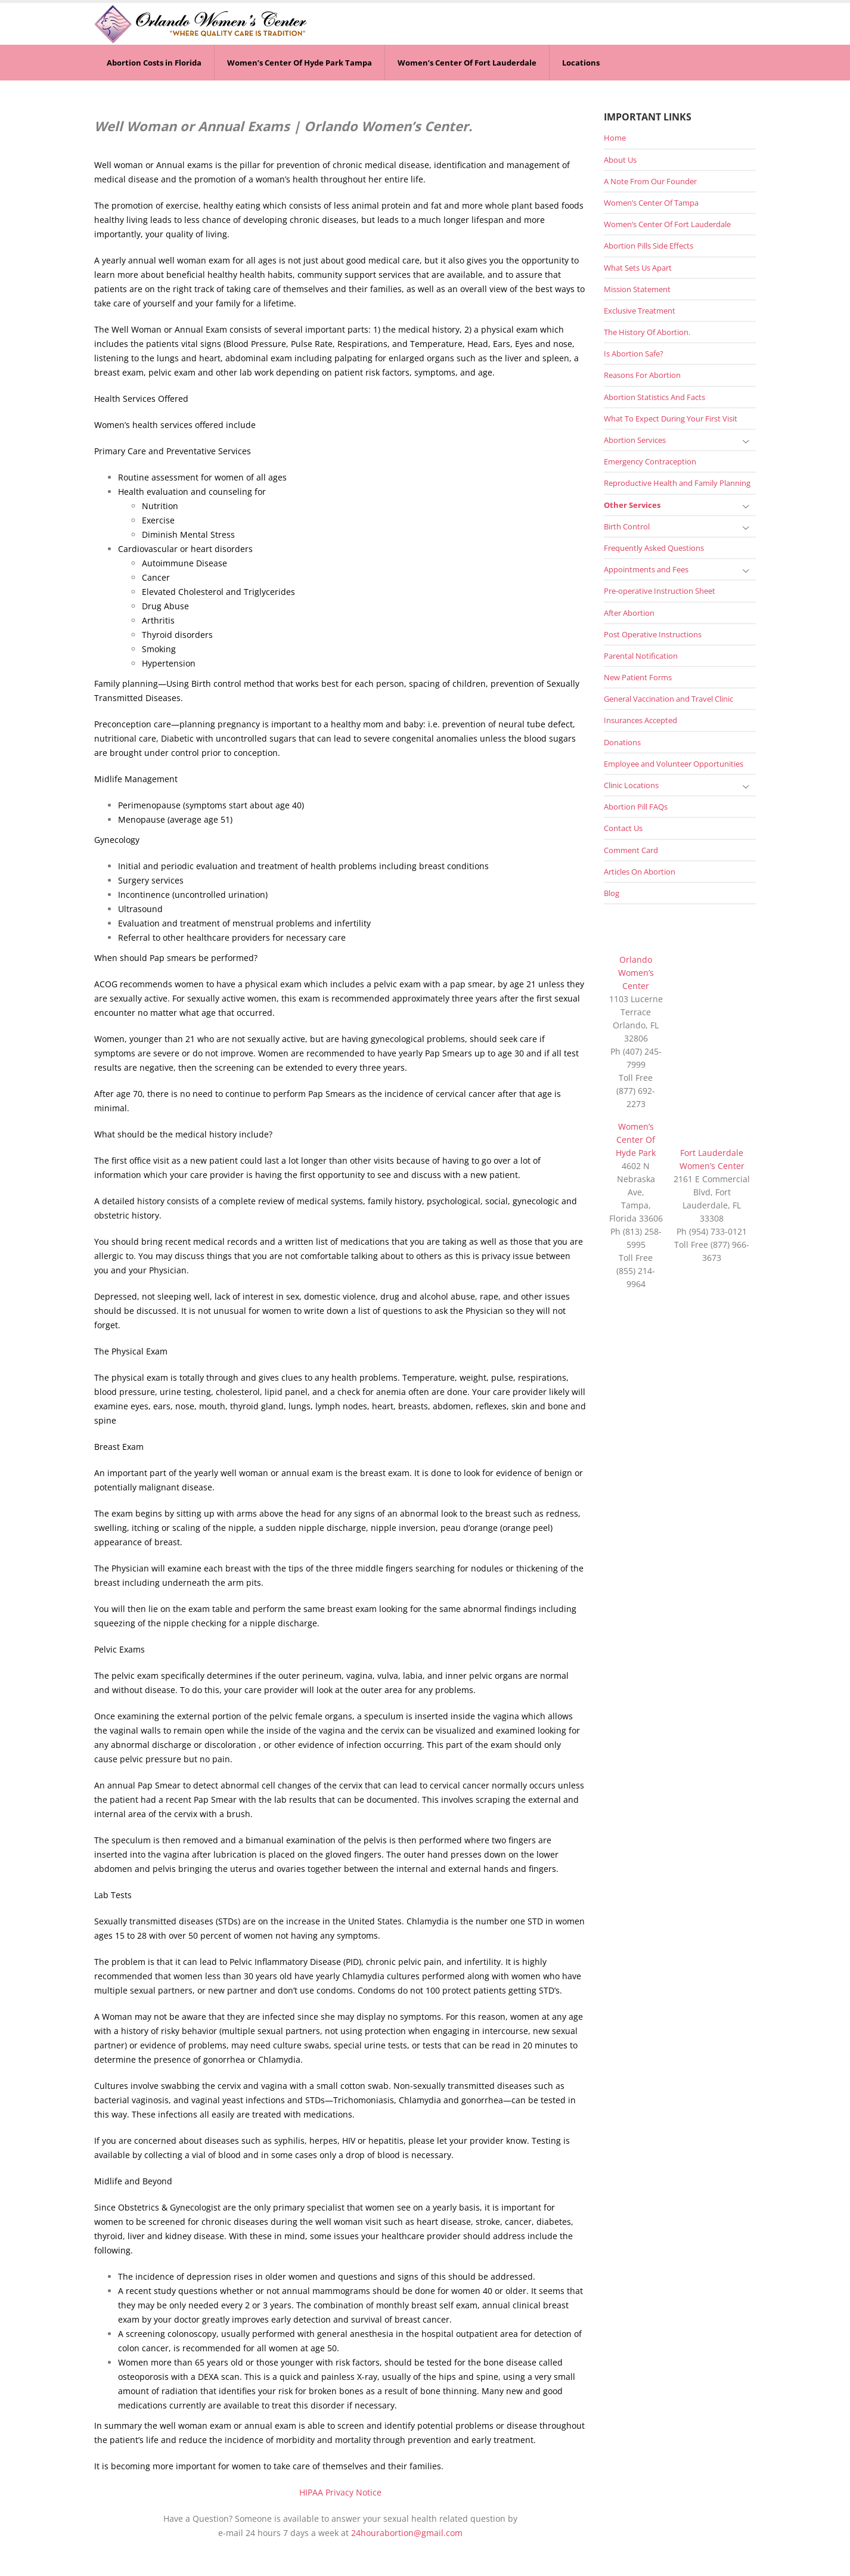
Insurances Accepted (640, 720)
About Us (620, 159)
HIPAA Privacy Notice (340, 2492)
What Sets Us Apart (638, 267)
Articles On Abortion (639, 871)
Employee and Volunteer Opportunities (673, 763)
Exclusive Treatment (639, 310)
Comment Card (631, 850)
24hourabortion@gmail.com (407, 2532)
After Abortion (629, 612)
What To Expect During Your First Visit (670, 418)
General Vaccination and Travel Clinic (668, 698)
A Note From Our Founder (650, 181)
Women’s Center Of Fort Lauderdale (467, 62)
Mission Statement (637, 289)
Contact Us (623, 828)
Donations (622, 742)
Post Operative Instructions (653, 634)
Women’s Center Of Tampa (651, 202)
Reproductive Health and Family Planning (677, 483)
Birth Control (627, 526)
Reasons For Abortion (642, 375)
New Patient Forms (638, 677)
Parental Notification (641, 655)
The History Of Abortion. (647, 332)
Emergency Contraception (650, 461)
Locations (581, 62)
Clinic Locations (631, 785)
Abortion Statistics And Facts (654, 397)
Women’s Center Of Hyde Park (636, 1139)
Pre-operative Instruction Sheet (659, 590)
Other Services (632, 505)
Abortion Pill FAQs (636, 806)
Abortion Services (635, 440)
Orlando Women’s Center (636, 972)
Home (615, 137)
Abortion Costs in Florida (154, 62)
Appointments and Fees (646, 569)
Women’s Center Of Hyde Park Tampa (299, 62)
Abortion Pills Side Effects (648, 245)
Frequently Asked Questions (654, 548)
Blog (611, 893)
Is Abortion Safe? (633, 353)
